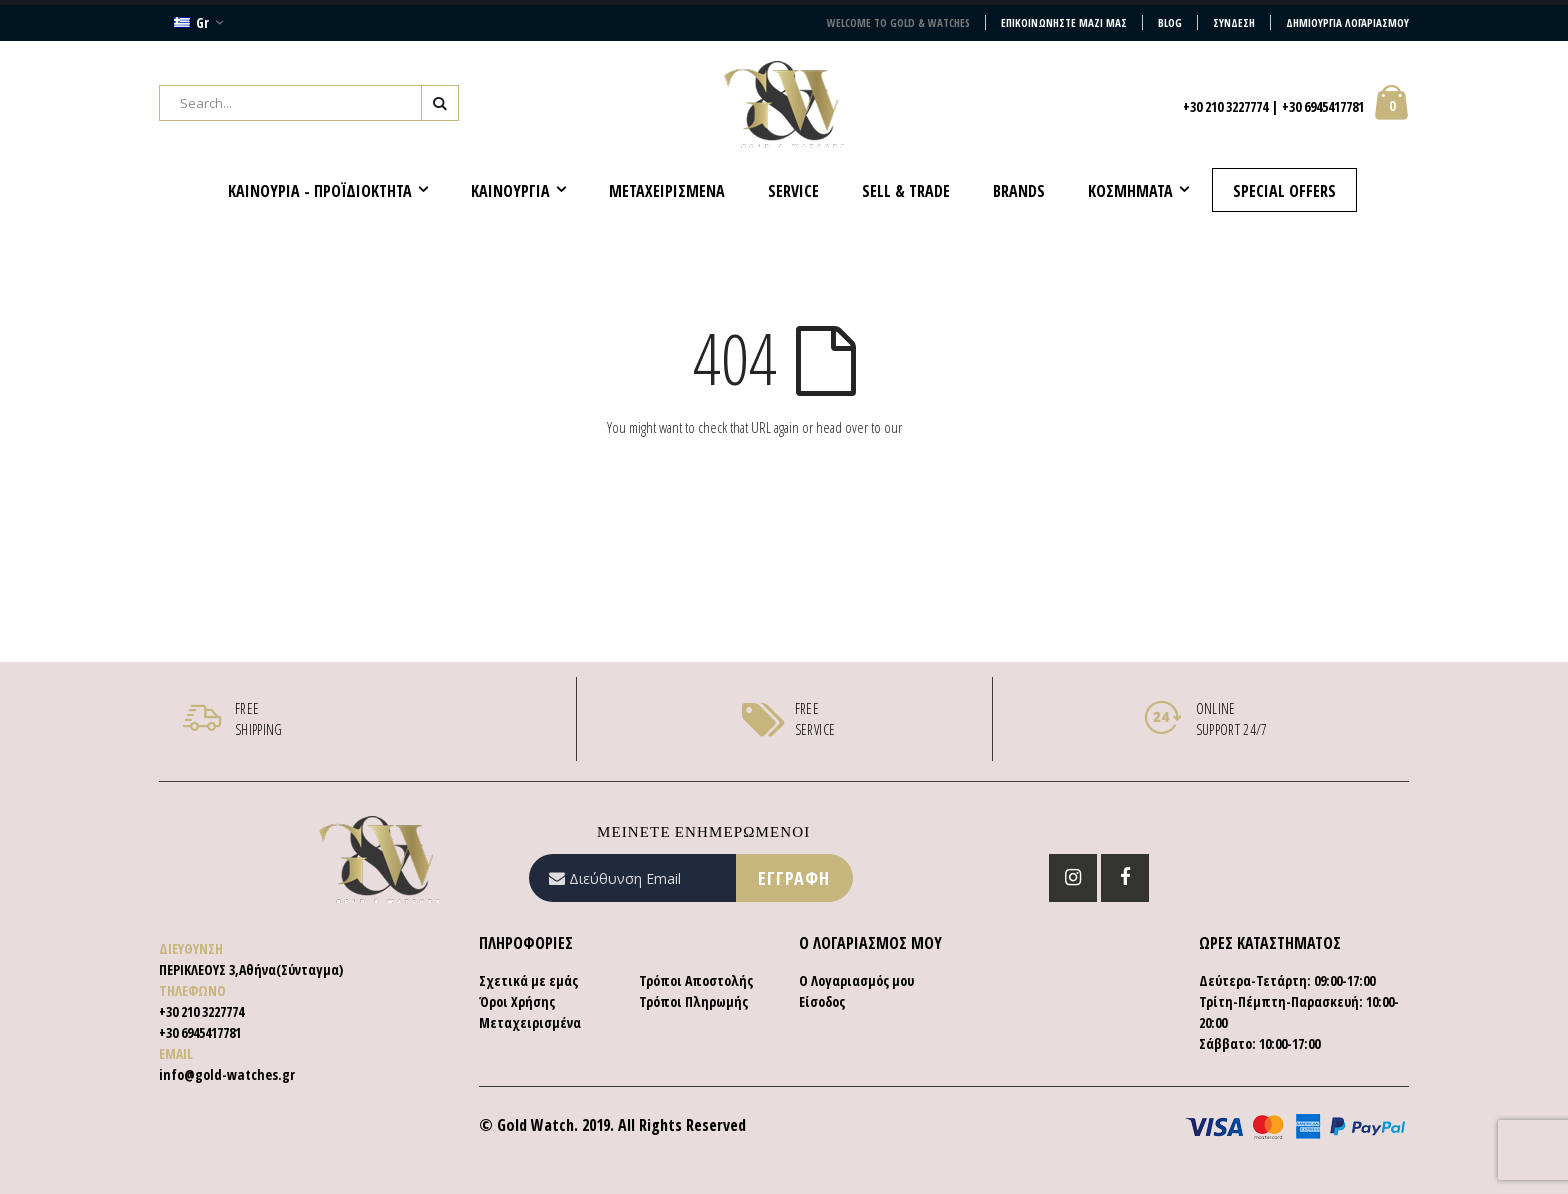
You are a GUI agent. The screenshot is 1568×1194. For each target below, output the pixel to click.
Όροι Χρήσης (517, 1001)
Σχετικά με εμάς (528, 980)
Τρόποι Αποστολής (696, 980)
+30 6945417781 (1323, 106)
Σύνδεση (1234, 22)
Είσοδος (822, 1001)
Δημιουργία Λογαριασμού (1347, 22)
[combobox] (309, 103)
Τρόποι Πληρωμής (693, 1001)
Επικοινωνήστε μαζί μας (1064, 22)
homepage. (933, 427)
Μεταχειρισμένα (530, 1022)
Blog (1170, 22)
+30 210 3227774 (1225, 106)
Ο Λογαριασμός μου (856, 980)
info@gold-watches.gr (227, 1074)
